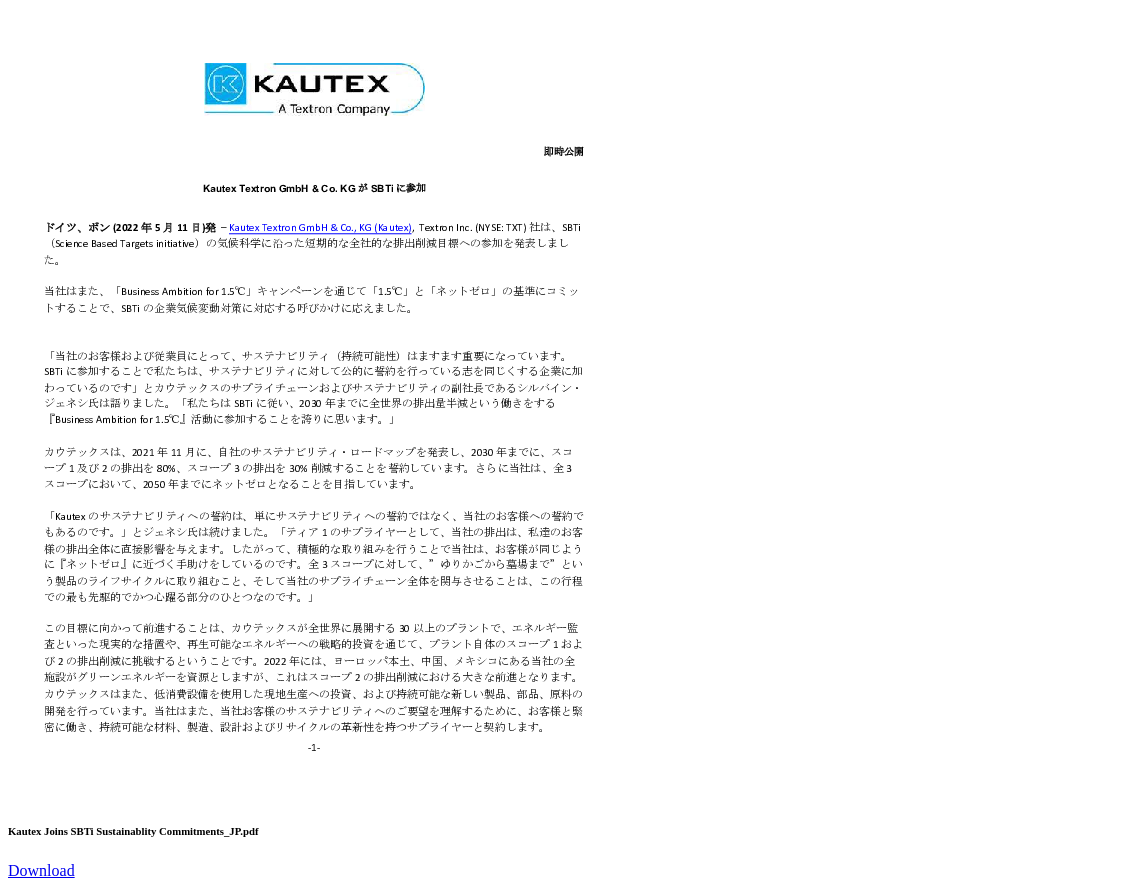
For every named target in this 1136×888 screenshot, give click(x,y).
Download (41, 870)
